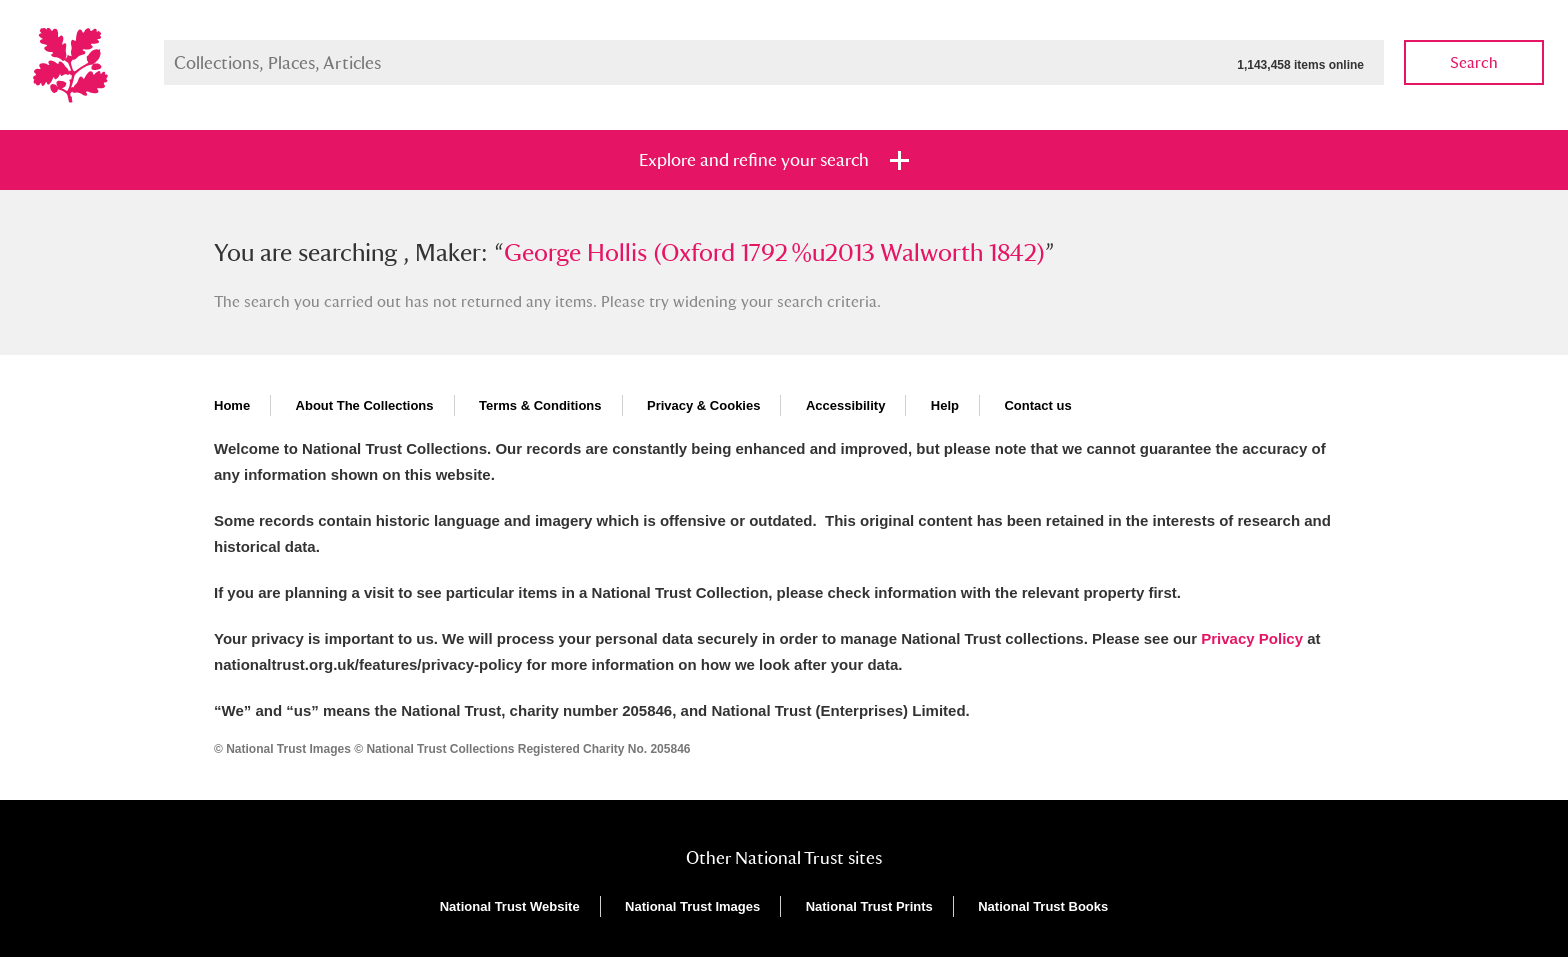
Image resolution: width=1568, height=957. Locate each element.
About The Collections (365, 405)
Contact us (1037, 405)
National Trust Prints (869, 906)
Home (232, 405)
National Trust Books (1043, 906)
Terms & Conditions (540, 405)
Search (1474, 62)
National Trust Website (510, 906)
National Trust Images (692, 906)
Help (945, 405)
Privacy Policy (1252, 638)
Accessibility (846, 405)
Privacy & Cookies (703, 405)
